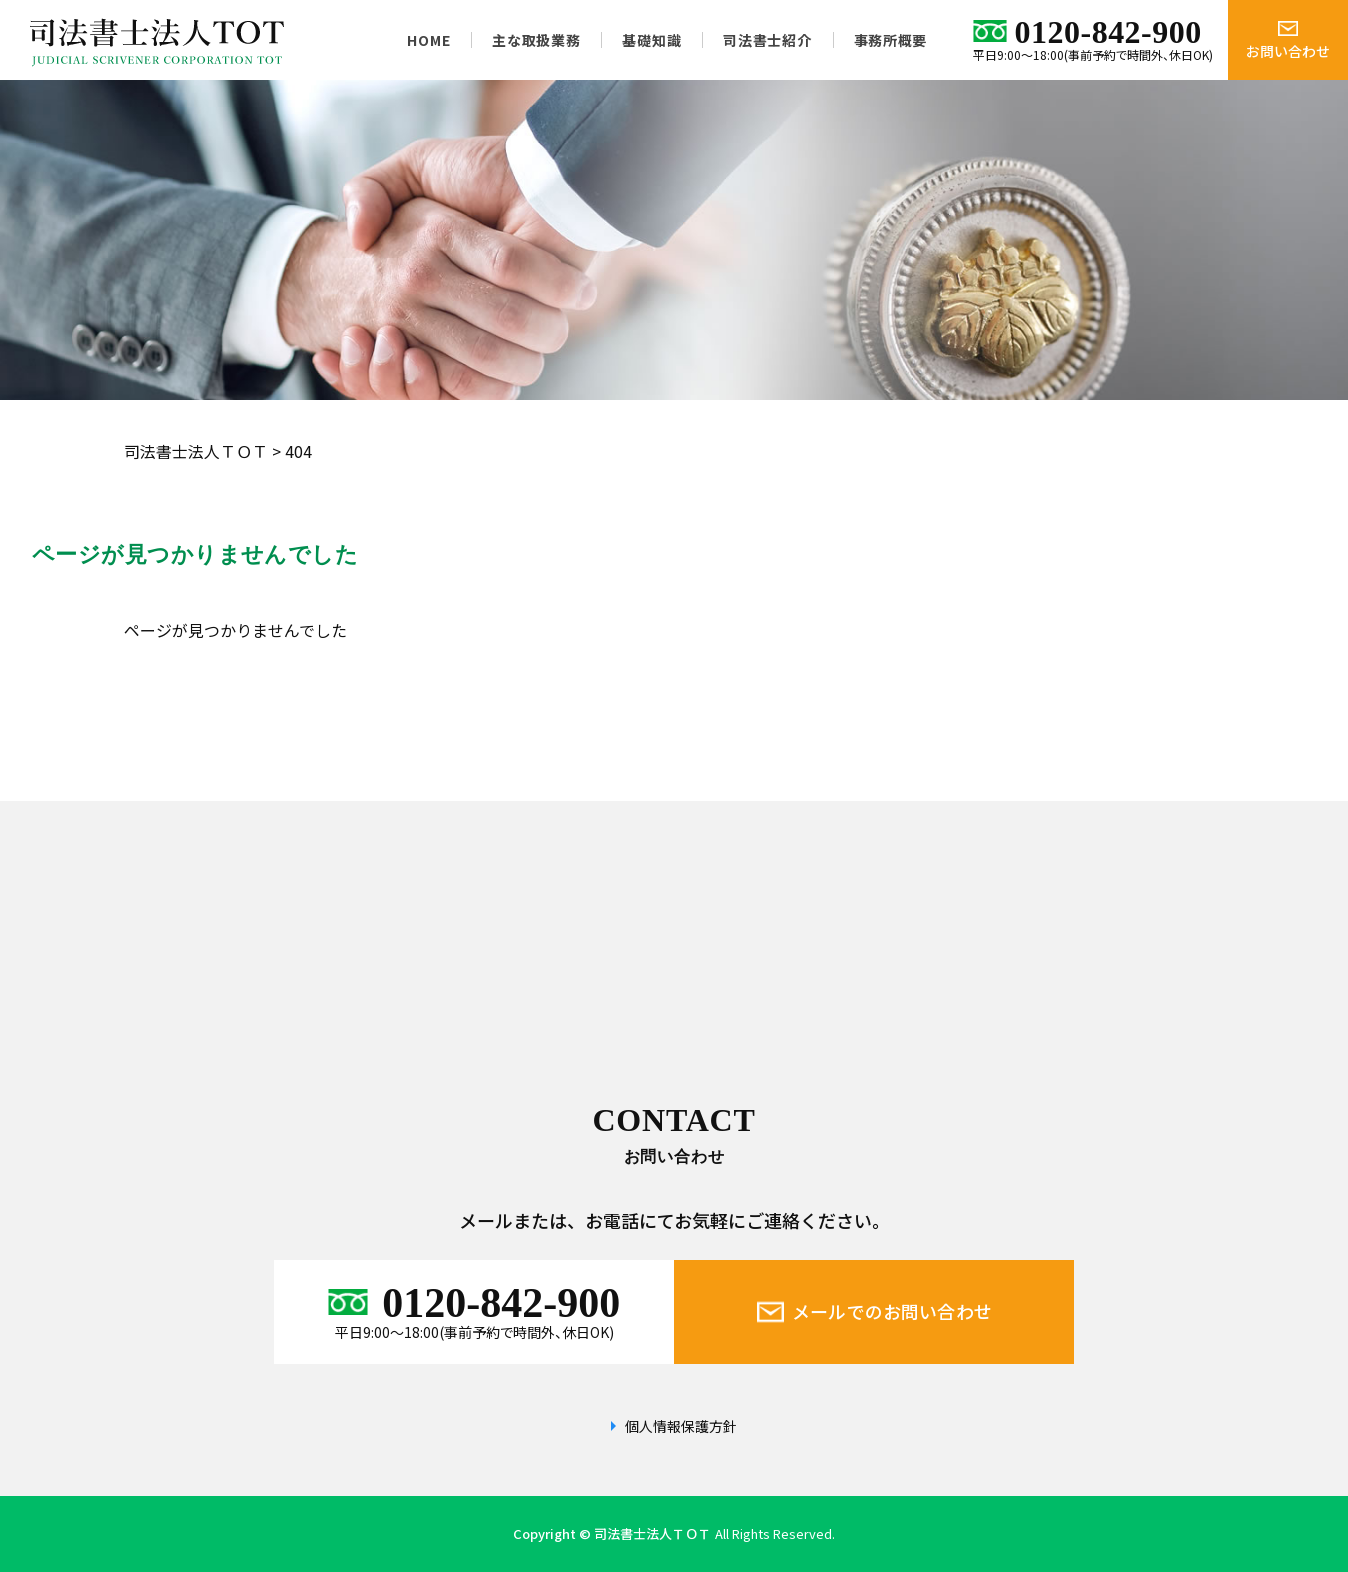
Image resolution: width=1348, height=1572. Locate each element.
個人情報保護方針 (681, 1426)
